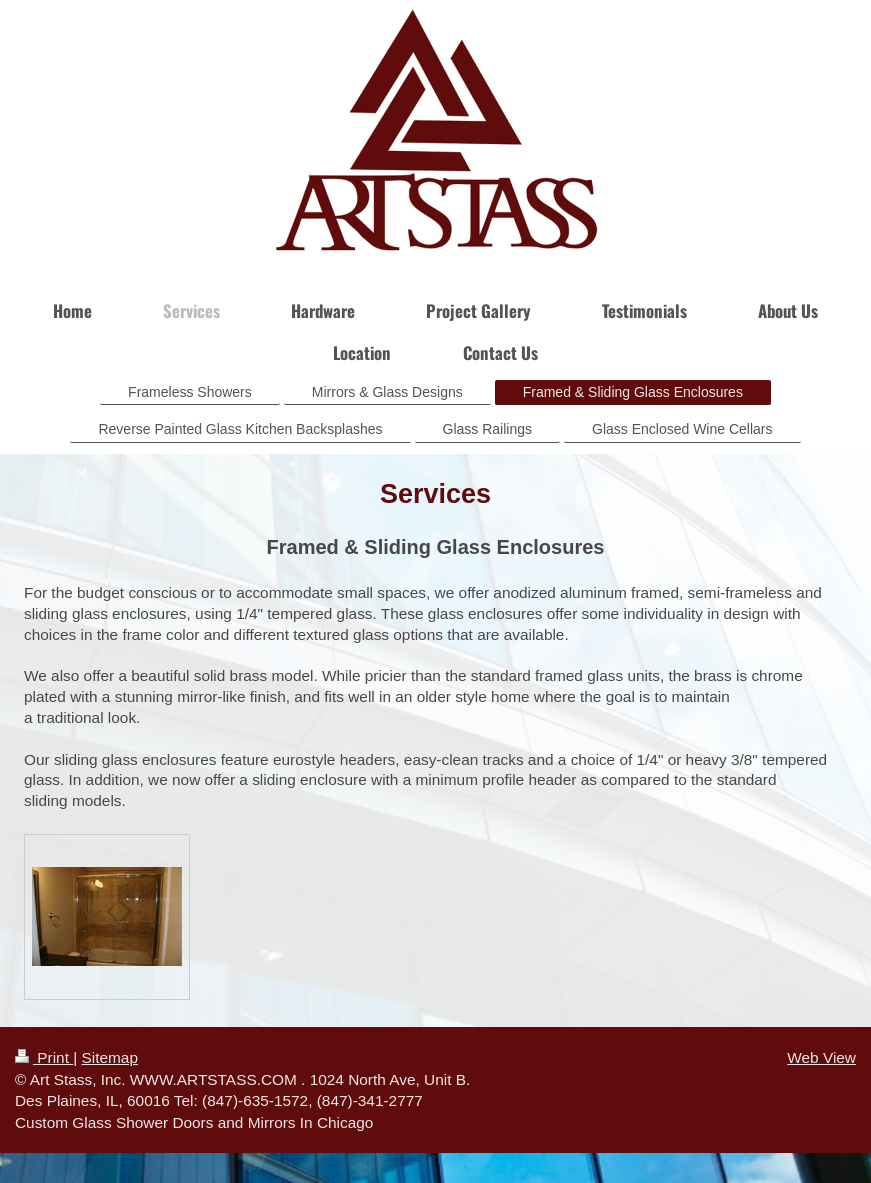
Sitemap (109, 1057)
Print (44, 1057)
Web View (821, 1057)
